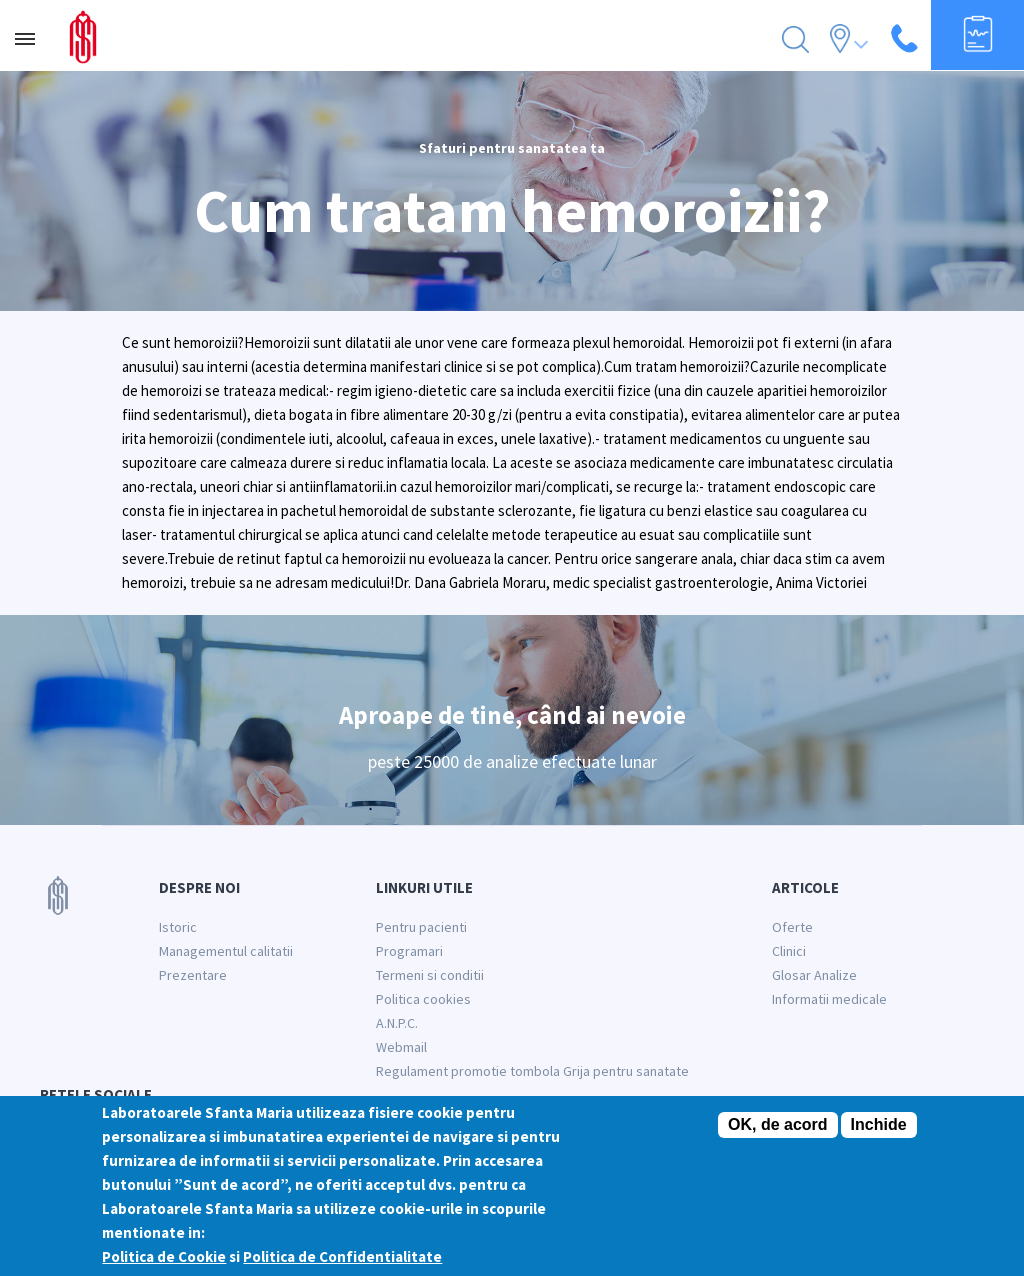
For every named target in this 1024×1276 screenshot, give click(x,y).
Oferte (792, 927)
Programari (409, 951)
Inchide (879, 1124)
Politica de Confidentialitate (342, 1256)
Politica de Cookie (164, 1256)
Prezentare (193, 975)
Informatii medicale (829, 999)
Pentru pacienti (421, 927)
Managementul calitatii (226, 951)
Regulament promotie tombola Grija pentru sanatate (532, 1071)
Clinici (789, 951)
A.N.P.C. (397, 1023)
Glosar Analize (814, 975)
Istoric (178, 927)
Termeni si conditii (430, 975)
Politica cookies (423, 999)
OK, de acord (778, 1124)
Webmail (401, 1047)
